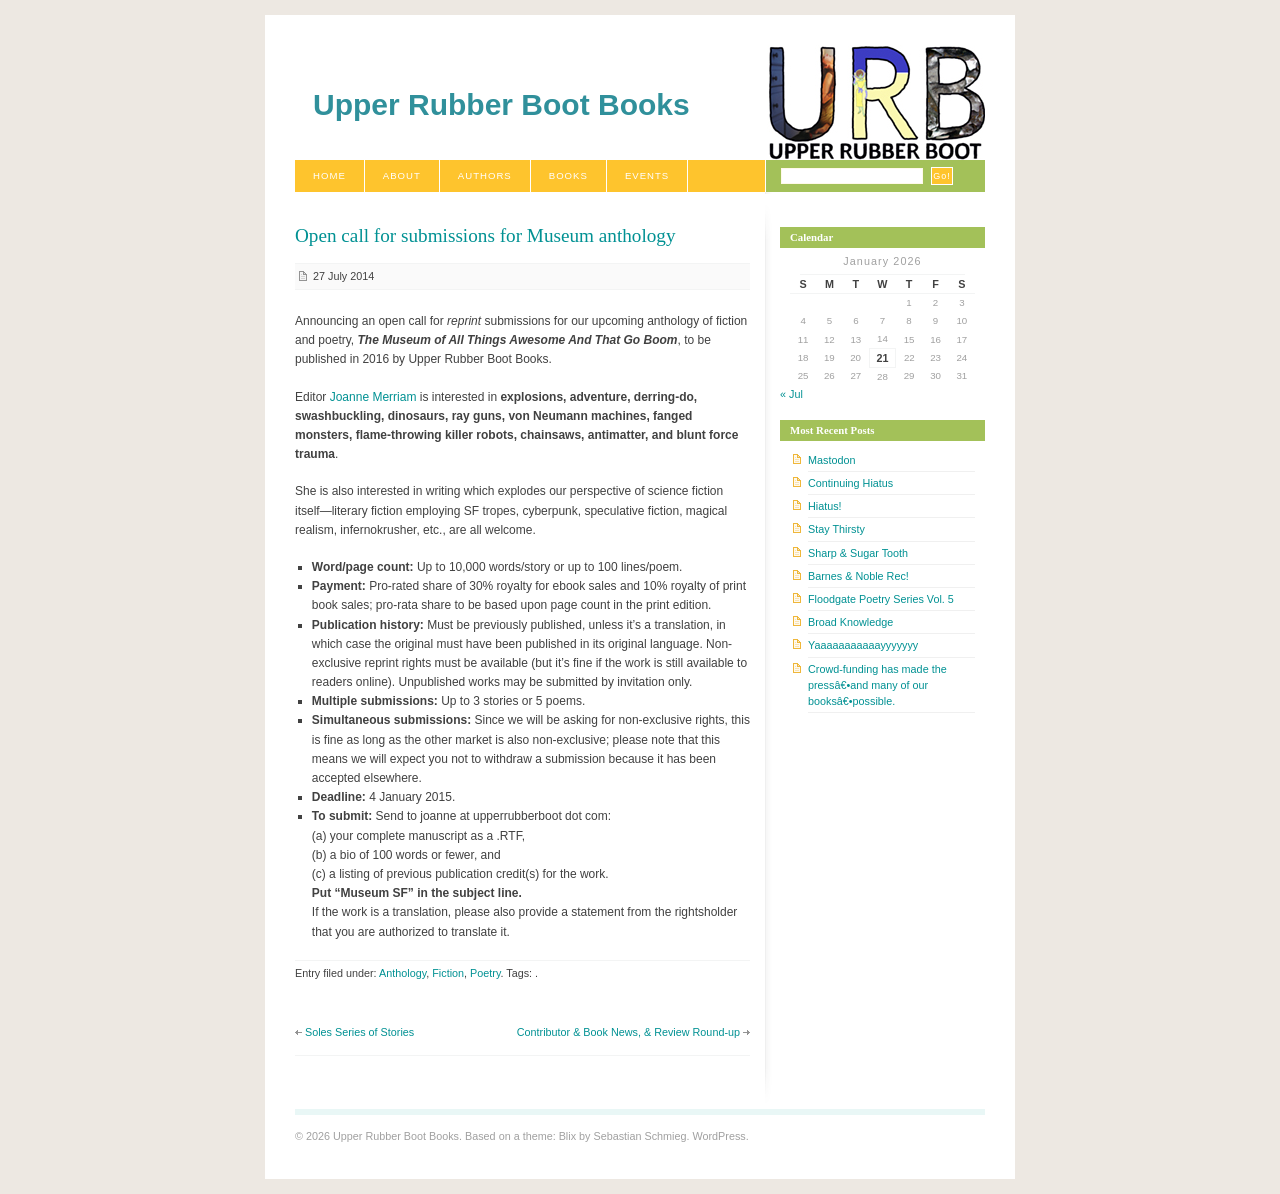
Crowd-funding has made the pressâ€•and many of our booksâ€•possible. (877, 685)
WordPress (718, 1136)
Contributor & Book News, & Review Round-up (628, 1032)
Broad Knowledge (850, 622)
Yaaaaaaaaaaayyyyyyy (863, 645)
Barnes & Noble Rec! (858, 576)
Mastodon (831, 460)
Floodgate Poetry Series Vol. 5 (881, 599)
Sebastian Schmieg (639, 1136)
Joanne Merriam (373, 397)
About (402, 175)
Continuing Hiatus (850, 483)
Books (568, 175)
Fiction (448, 973)
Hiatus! (825, 506)
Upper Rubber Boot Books (501, 104)
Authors (485, 175)
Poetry (485, 973)
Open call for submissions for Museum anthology (485, 235)
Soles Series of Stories (359, 1032)
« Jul (791, 394)
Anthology (402, 973)
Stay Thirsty (836, 529)
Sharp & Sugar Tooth (858, 553)
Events (647, 175)
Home (329, 175)
